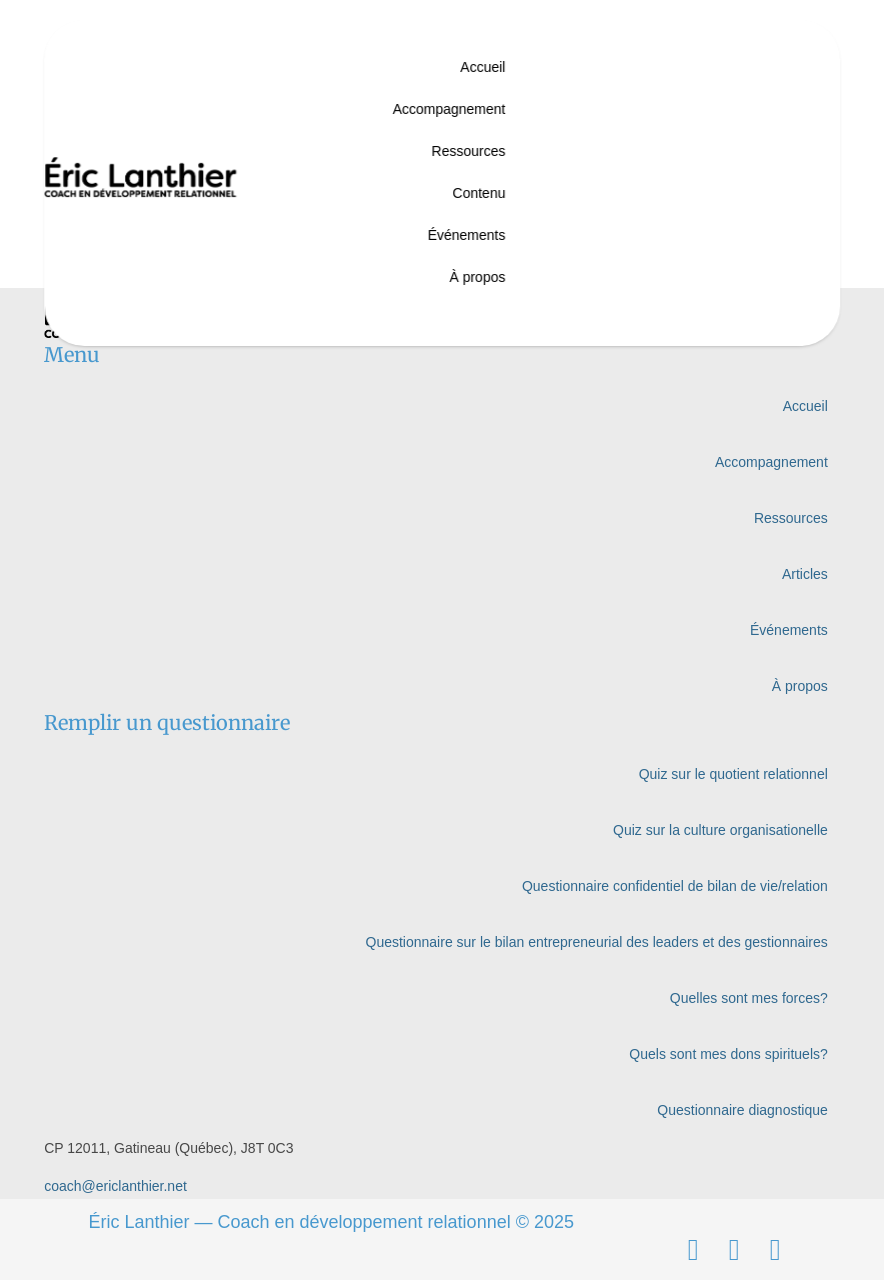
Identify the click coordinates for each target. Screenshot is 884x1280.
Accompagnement (449, 109)
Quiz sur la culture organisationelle (720, 830)
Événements (467, 235)
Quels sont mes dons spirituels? (728, 1054)
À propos (477, 277)
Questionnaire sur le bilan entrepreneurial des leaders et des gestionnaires (597, 942)
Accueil (482, 67)
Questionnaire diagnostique (742, 1110)
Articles (805, 574)
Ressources (469, 151)
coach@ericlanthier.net (115, 1186)
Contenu (478, 193)
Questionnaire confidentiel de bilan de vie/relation (675, 886)
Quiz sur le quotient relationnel (733, 774)
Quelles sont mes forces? (749, 998)
